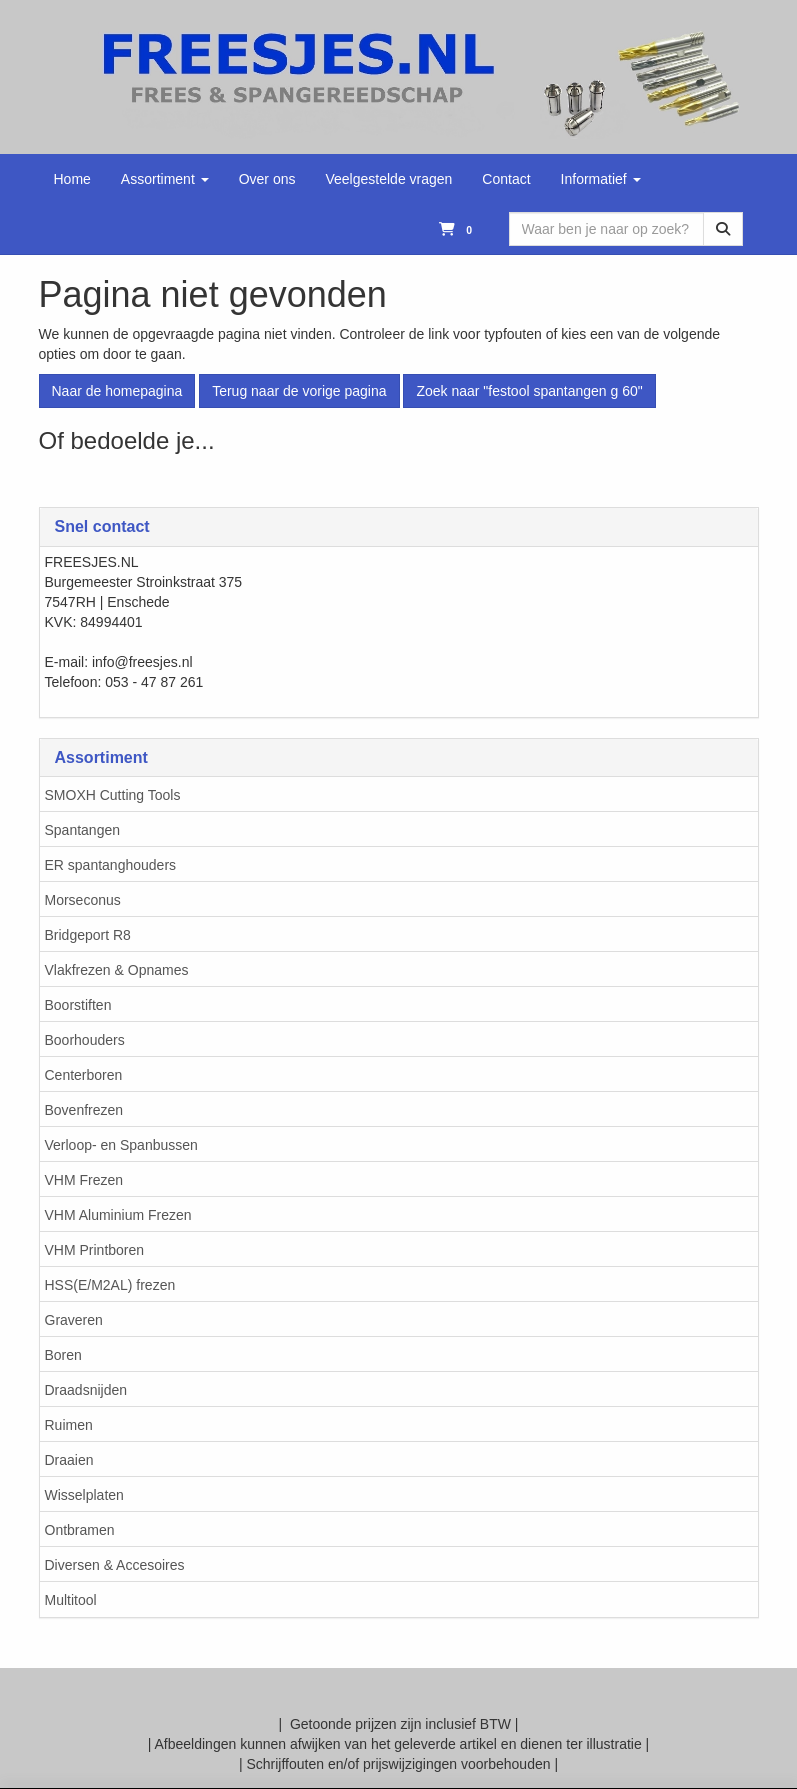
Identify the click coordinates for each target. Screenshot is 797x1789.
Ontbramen (80, 1530)
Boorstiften (78, 1005)
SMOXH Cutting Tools (113, 795)
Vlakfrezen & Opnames (117, 970)
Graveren (74, 1320)
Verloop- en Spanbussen (121, 1145)
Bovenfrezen (84, 1110)
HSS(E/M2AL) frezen (110, 1285)
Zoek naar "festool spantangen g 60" (529, 391)
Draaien (69, 1460)
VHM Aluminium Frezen (118, 1215)
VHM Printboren (95, 1250)
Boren (63, 1355)
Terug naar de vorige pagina (299, 391)
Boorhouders (85, 1040)
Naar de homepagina (117, 391)
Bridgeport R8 (88, 935)
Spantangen (83, 830)
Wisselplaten (84, 1495)
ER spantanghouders (111, 865)
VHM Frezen (84, 1180)
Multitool (71, 1600)
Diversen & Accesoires (115, 1565)
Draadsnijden (86, 1390)
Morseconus (83, 900)
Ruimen (69, 1425)
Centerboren (84, 1075)
